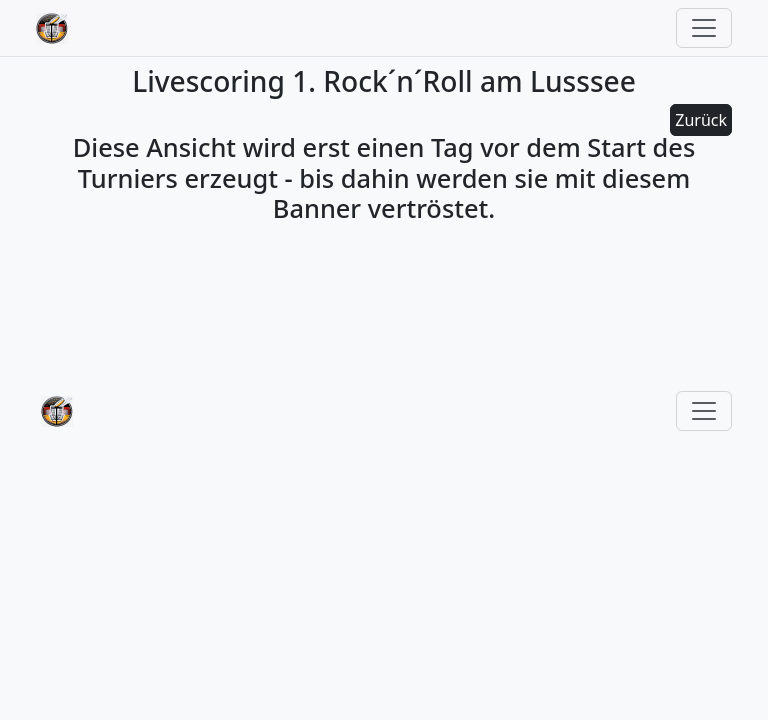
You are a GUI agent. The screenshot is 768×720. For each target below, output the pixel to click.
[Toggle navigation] (704, 28)
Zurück (701, 120)
